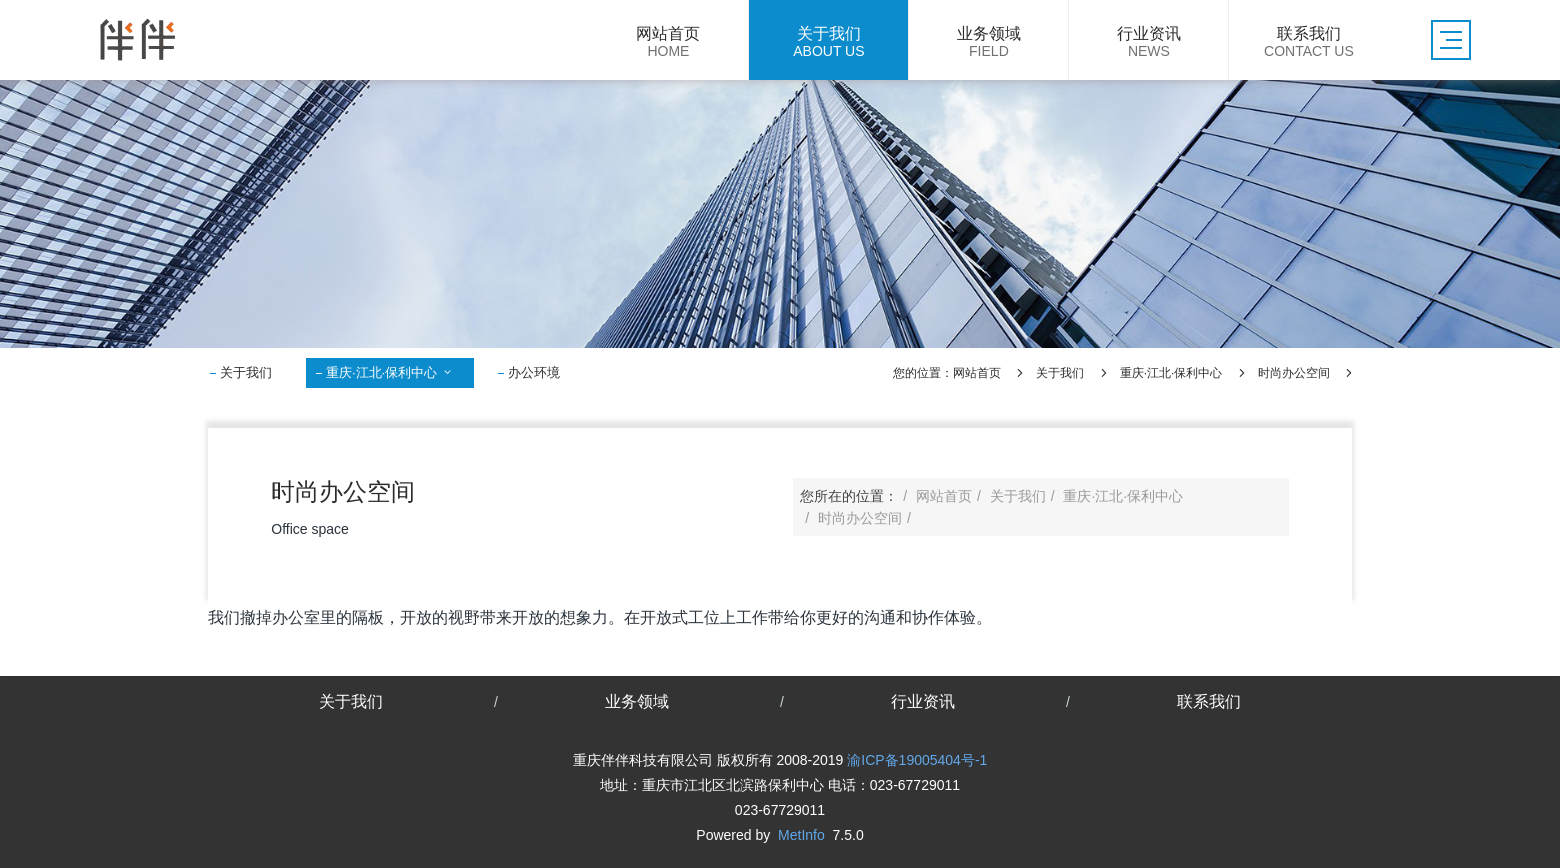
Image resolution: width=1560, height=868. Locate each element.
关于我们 (246, 372)
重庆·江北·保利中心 (390, 372)
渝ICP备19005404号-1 (917, 760)
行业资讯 (923, 701)
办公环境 (534, 372)
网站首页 (977, 373)
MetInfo (801, 835)
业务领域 (637, 701)
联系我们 (1209, 701)
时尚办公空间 (1294, 373)
